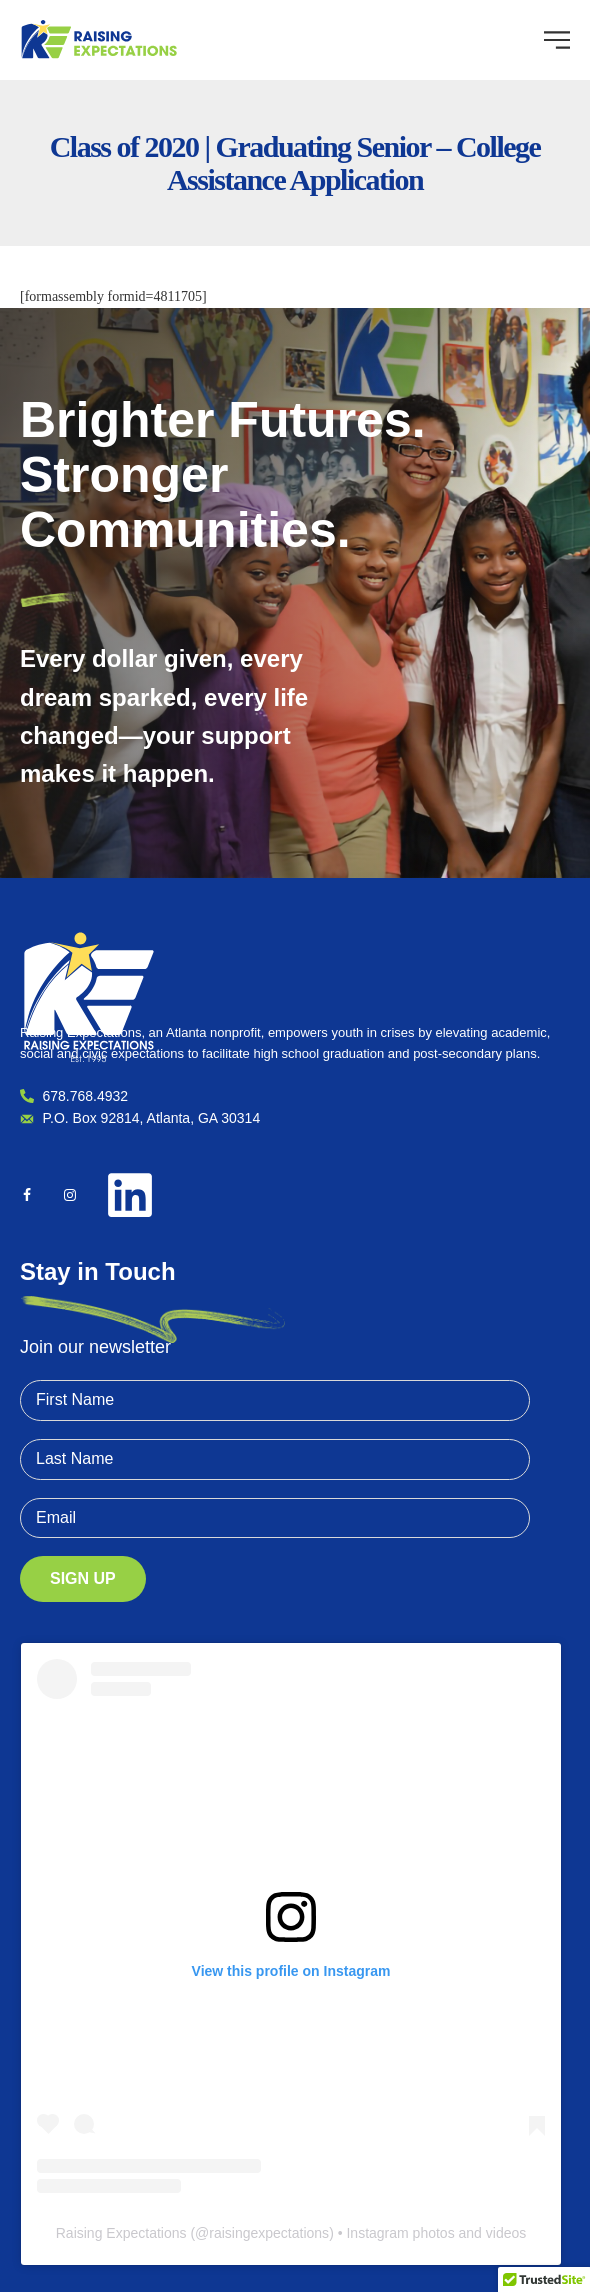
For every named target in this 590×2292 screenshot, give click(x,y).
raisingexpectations (269, 2233)
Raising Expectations (121, 2233)
